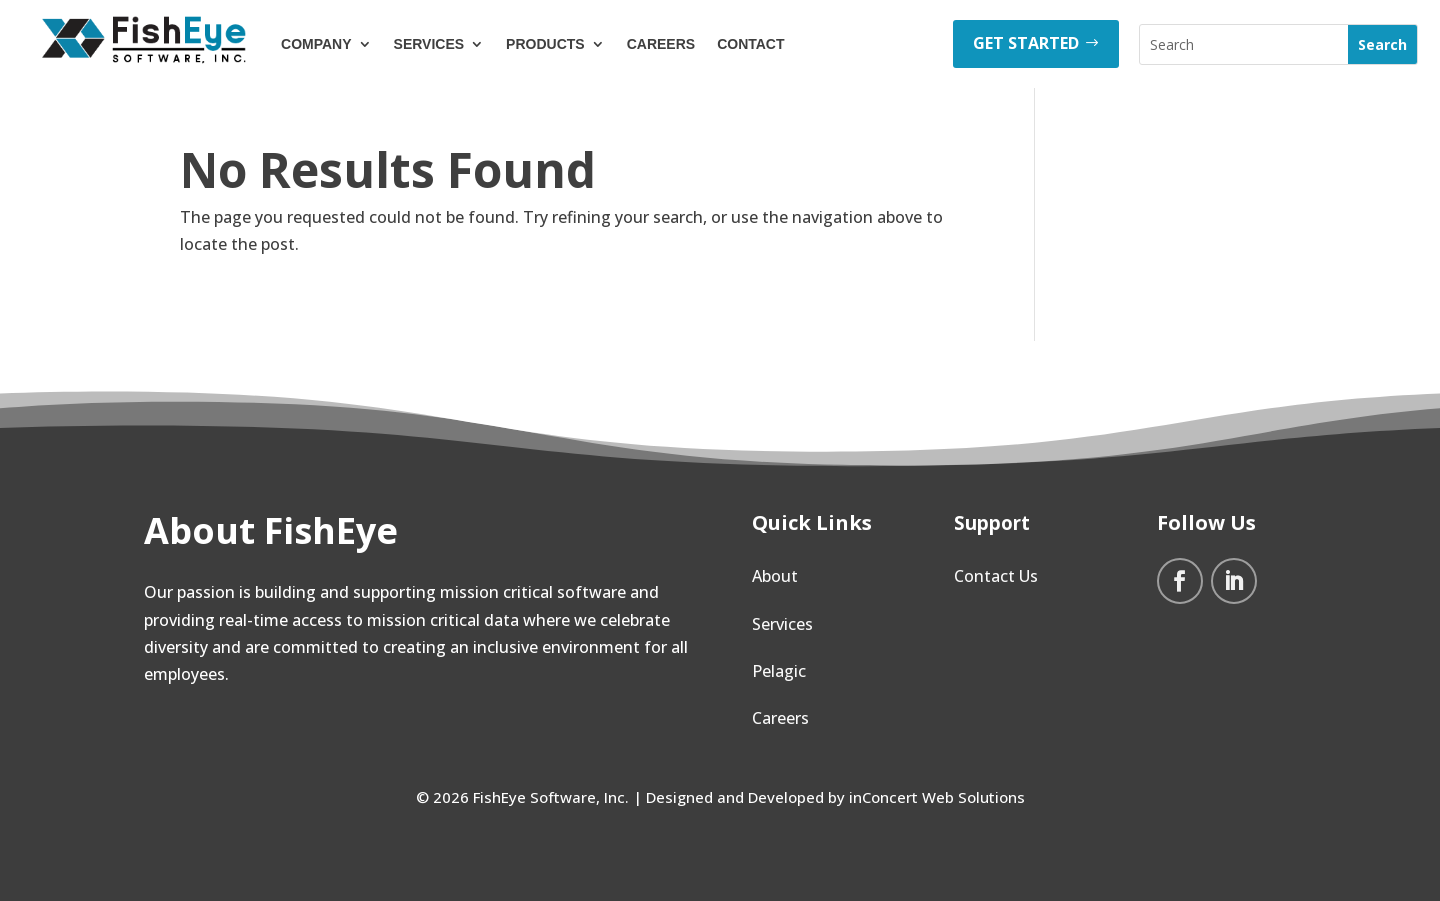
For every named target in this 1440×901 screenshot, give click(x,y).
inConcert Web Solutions (937, 797)
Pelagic (779, 671)
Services (429, 44)
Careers (661, 44)
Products (545, 44)
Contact (750, 44)
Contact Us (996, 576)
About (775, 576)
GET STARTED (1026, 43)
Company (316, 44)
